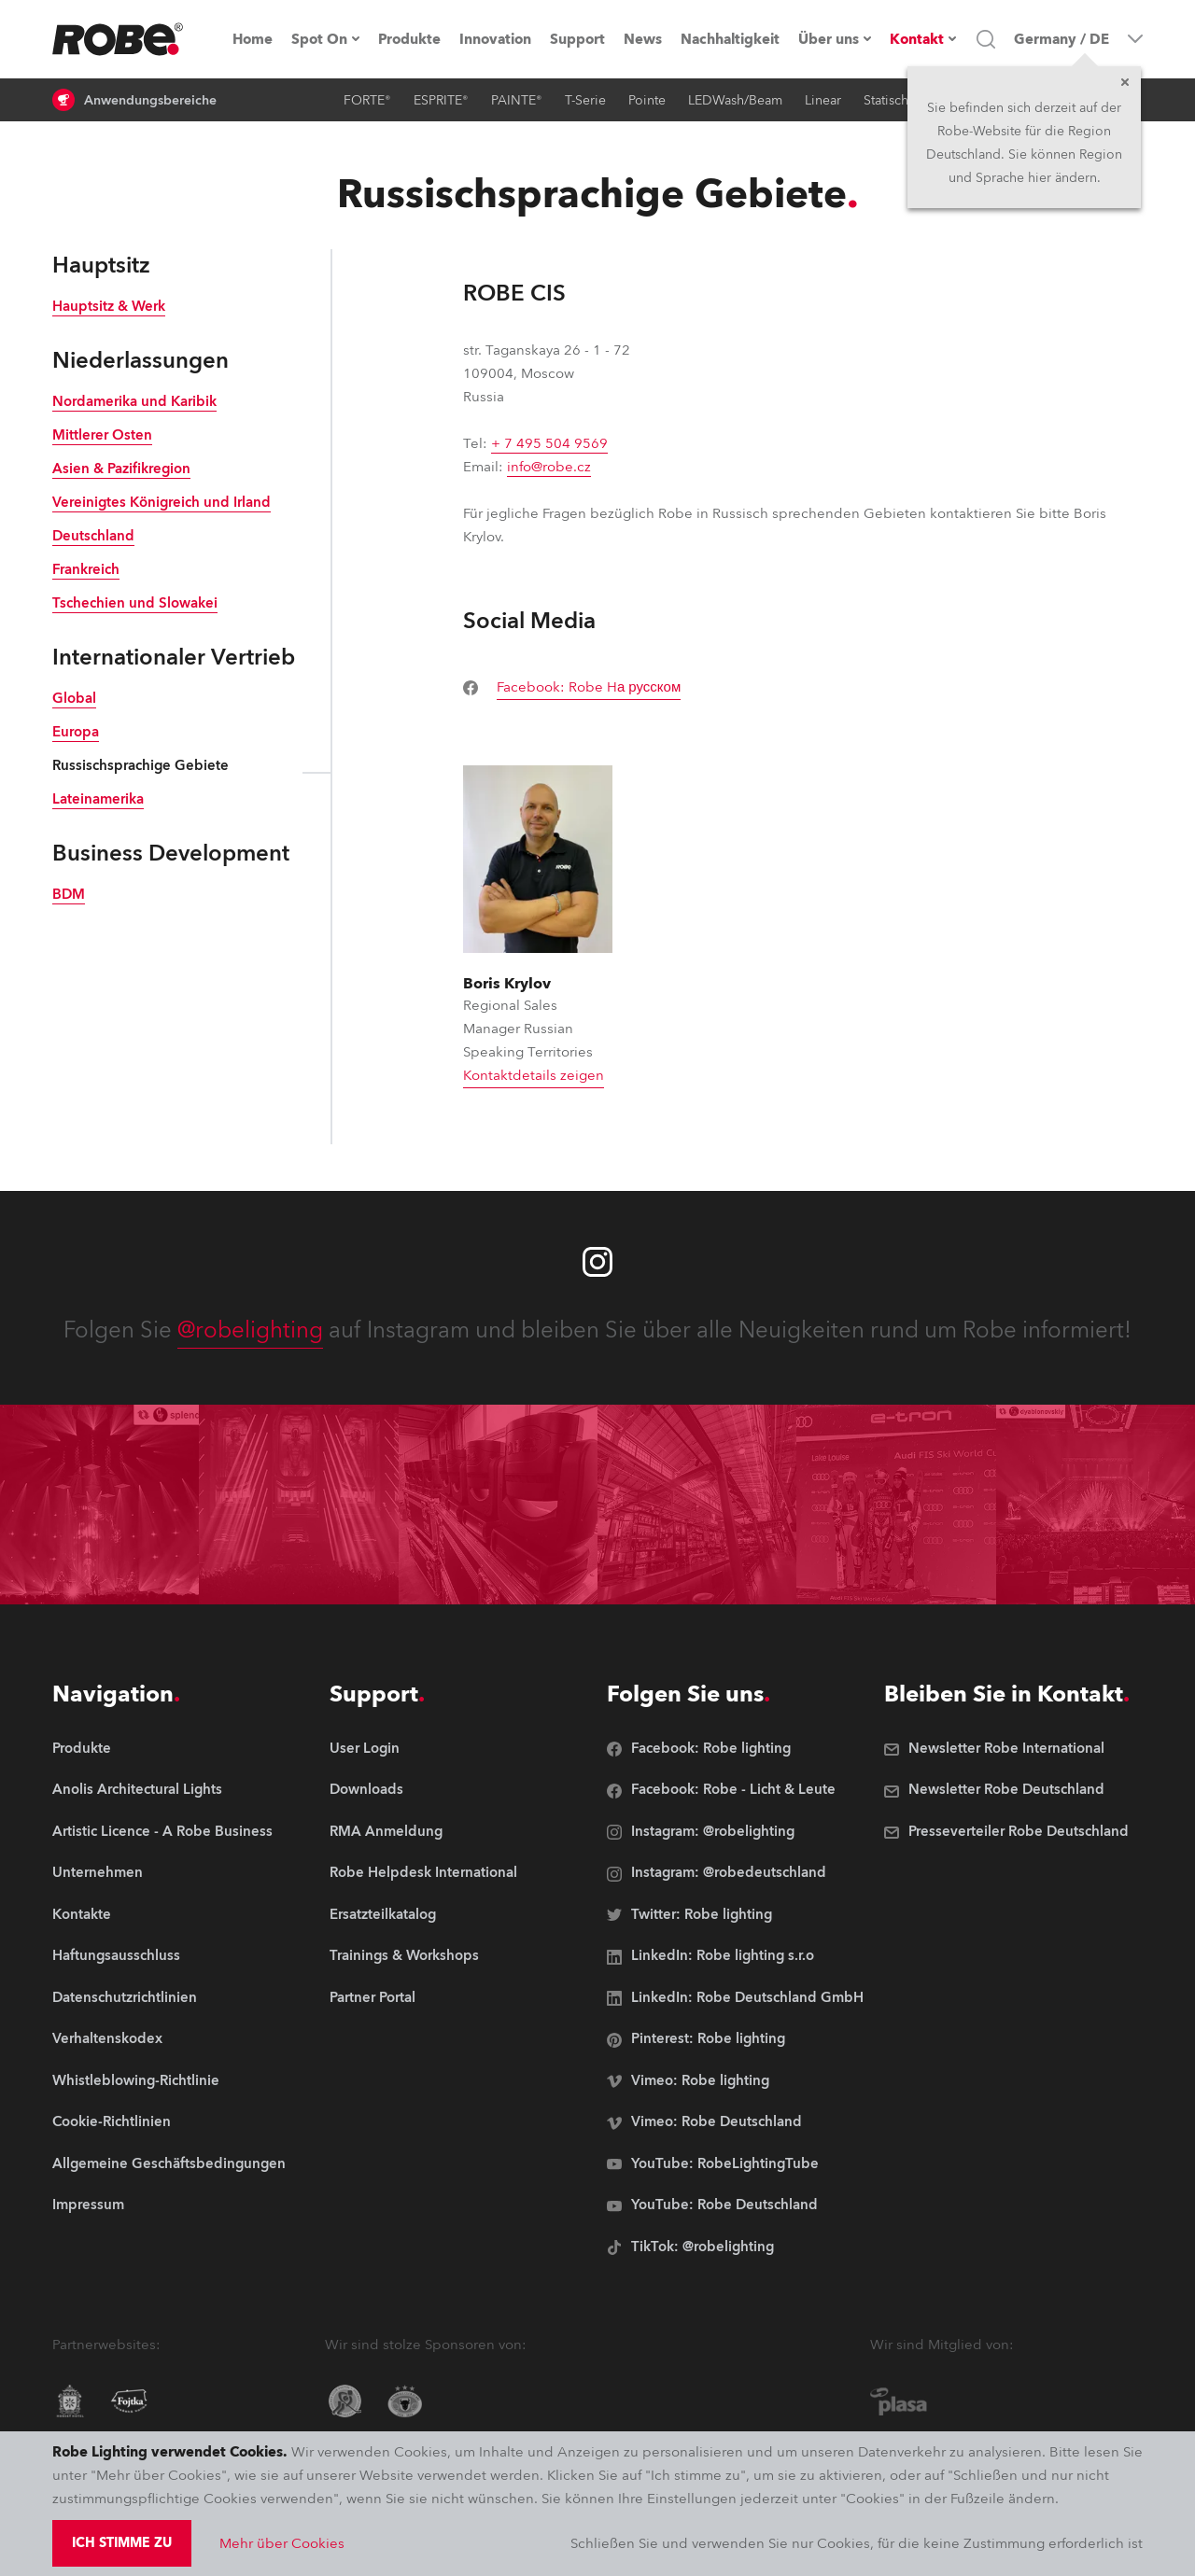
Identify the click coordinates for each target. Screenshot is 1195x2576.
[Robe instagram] (597, 1262)
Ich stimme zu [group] (122, 2543)
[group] (581, 687)
